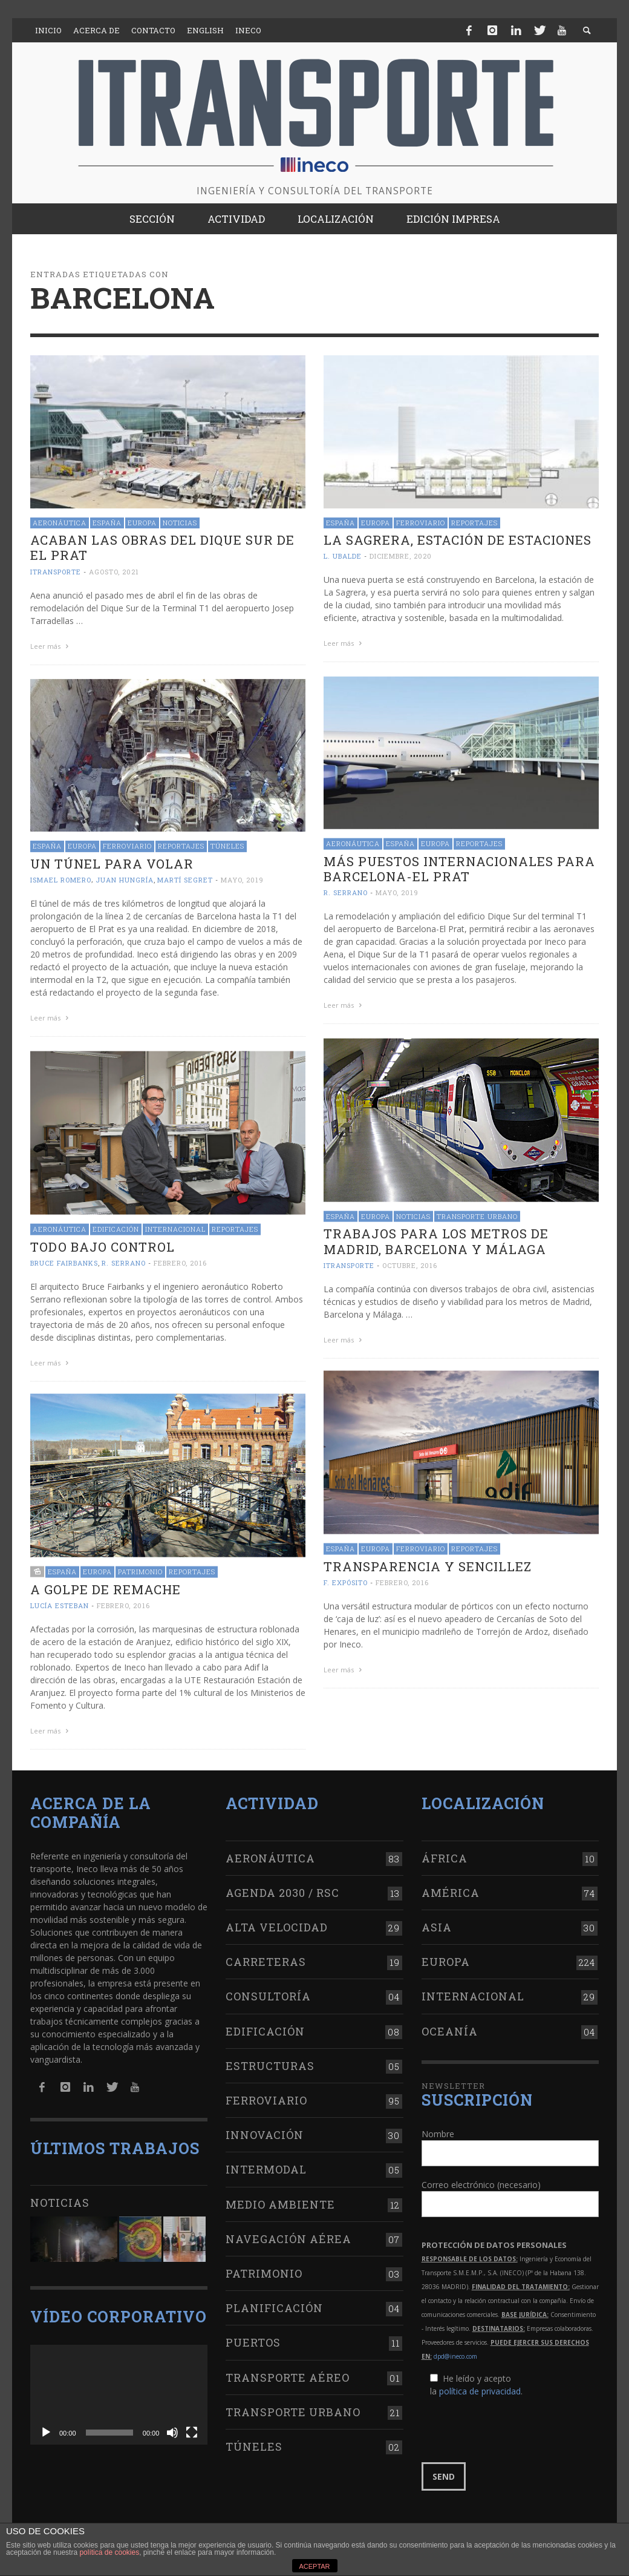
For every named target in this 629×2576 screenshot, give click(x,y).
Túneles (227, 843)
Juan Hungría (125, 877)
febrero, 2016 (180, 1258)
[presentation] (513, 2426)
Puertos (253, 2338)
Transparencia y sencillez (428, 1561)
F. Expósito (346, 1577)
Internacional (175, 1224)
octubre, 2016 (409, 1261)
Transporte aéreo (288, 2373)
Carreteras (266, 1958)
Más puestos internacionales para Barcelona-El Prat (459, 866)
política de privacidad (480, 2387)
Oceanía (450, 2027)
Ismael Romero (60, 877)
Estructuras (270, 2061)
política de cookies (109, 2552)
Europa (142, 522)
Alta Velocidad (277, 1923)
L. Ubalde (343, 555)
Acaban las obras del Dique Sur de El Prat (162, 547)
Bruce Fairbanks (64, 1258)
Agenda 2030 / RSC (282, 1888)
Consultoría (268, 1992)
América (451, 1888)
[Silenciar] (172, 2428)
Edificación (116, 1224)
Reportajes (474, 522)
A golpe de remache (105, 1584)
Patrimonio (140, 1566)
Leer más (50, 646)
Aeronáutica (59, 522)
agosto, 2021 (114, 571)
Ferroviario (420, 522)
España (107, 522)
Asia (437, 1923)
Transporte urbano (477, 1212)
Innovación (265, 2131)
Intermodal (266, 2165)
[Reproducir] (46, 2428)
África (445, 1854)
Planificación (274, 2304)
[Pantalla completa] (192, 2428)
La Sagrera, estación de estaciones (458, 539)
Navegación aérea (288, 2234)
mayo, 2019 (397, 890)
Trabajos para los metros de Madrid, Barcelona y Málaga (436, 1237)
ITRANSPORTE (55, 571)
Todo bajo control (102, 1242)
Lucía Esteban (59, 1600)
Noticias (180, 522)
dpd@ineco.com (455, 2352)
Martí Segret (185, 877)
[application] (118, 2390)
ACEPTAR (314, 2566)
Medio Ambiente (280, 2200)
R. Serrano (346, 890)
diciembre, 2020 (401, 555)
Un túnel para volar (112, 861)
